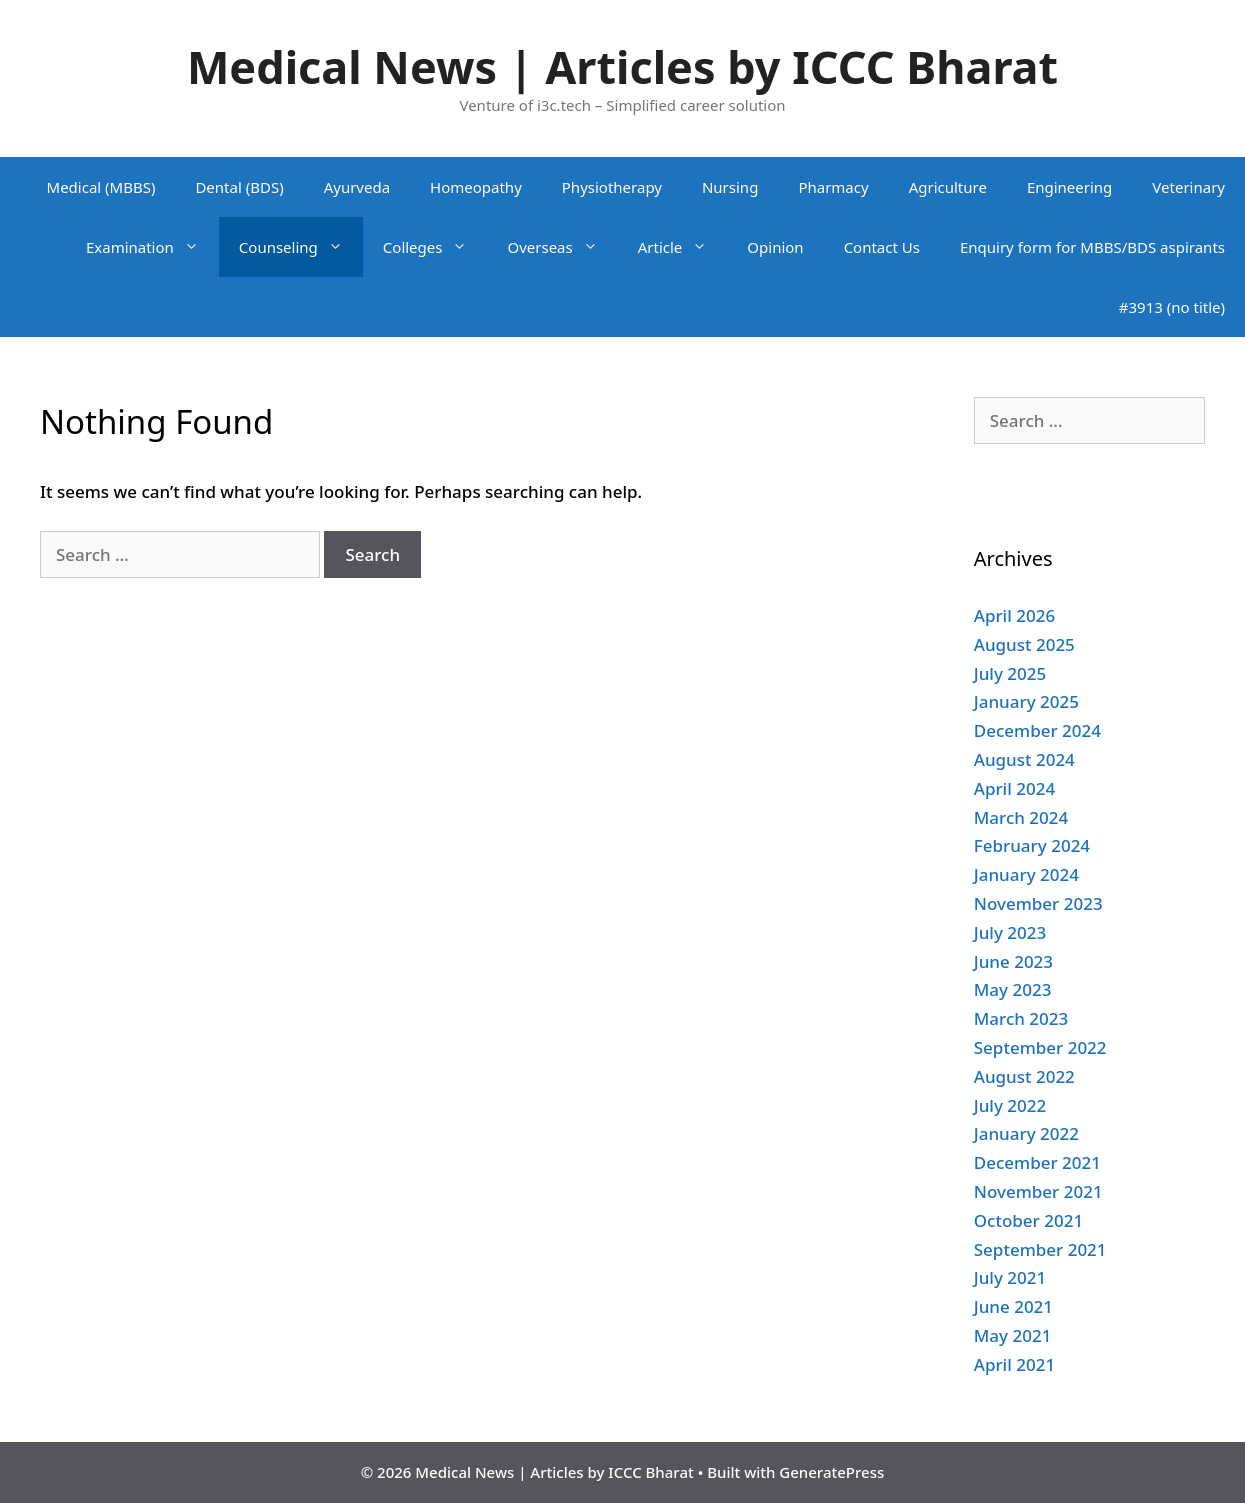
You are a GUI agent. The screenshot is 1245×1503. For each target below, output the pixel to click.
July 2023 (1010, 932)
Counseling (301, 247)
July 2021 (1010, 1277)
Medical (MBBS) (101, 187)
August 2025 (1024, 644)
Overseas (562, 247)
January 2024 (1026, 874)
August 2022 (1024, 1076)
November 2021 (1038, 1191)
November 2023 (1038, 903)
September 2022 (1040, 1047)
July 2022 (1010, 1105)
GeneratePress (831, 1472)
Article (683, 247)
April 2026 (1014, 615)
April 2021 (1014, 1364)
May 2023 (1013, 989)
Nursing (730, 187)
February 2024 (1032, 845)
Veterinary (1188, 187)
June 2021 (1013, 1306)
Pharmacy (833, 187)
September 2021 (1040, 1249)
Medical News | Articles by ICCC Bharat (622, 66)
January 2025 (1026, 701)
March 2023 (1021, 1018)
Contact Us (882, 247)
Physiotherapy (612, 187)
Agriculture (948, 187)
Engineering (1069, 187)
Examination (152, 247)
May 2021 (1013, 1335)
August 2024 (1024, 759)
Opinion (775, 247)
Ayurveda (357, 187)
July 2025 (1010, 673)
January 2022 (1026, 1133)
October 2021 (1028, 1220)
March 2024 (1021, 817)
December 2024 (1037, 730)
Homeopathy (476, 187)
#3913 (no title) (1172, 307)
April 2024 (1014, 788)
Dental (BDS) (239, 187)
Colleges (435, 247)
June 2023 (1013, 961)
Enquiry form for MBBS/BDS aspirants (1092, 247)
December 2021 (1037, 1162)
